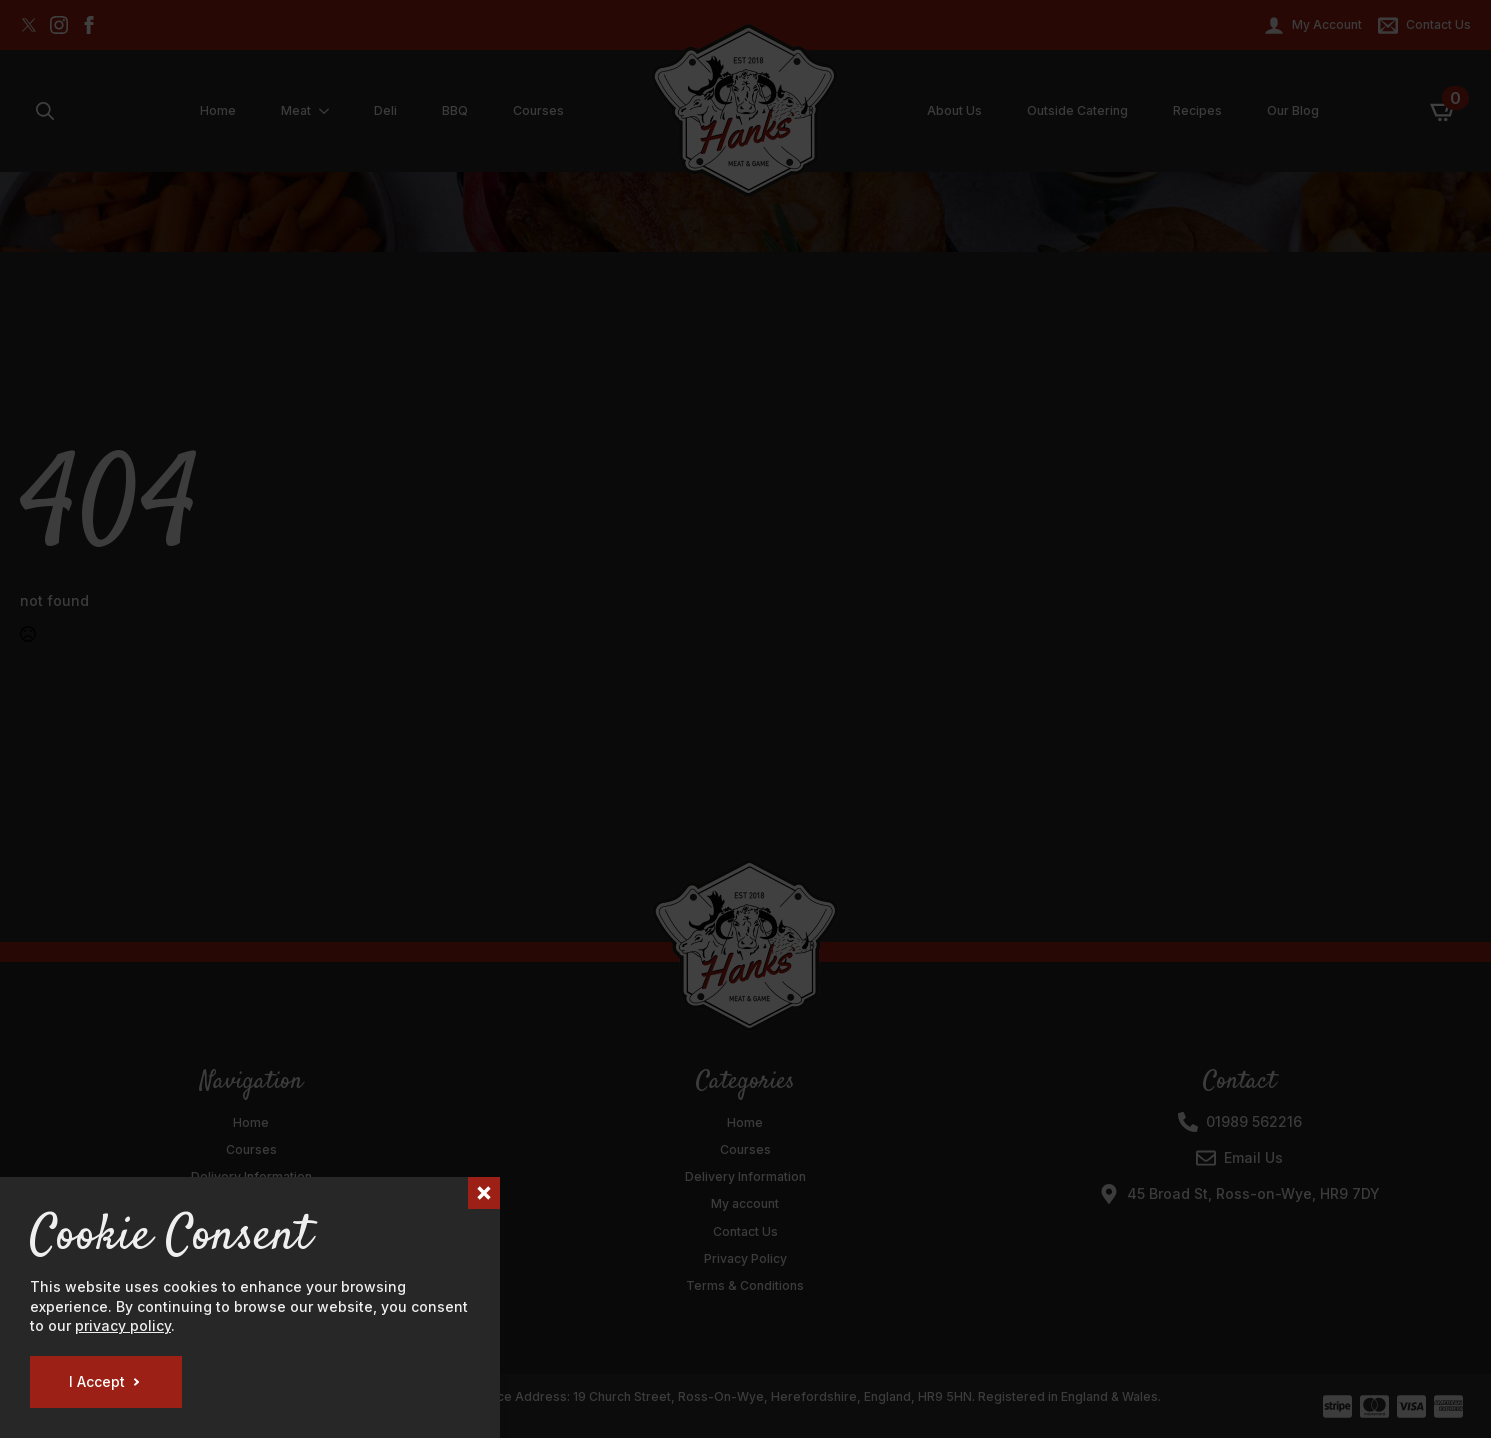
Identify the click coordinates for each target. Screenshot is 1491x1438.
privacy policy (123, 1325)
